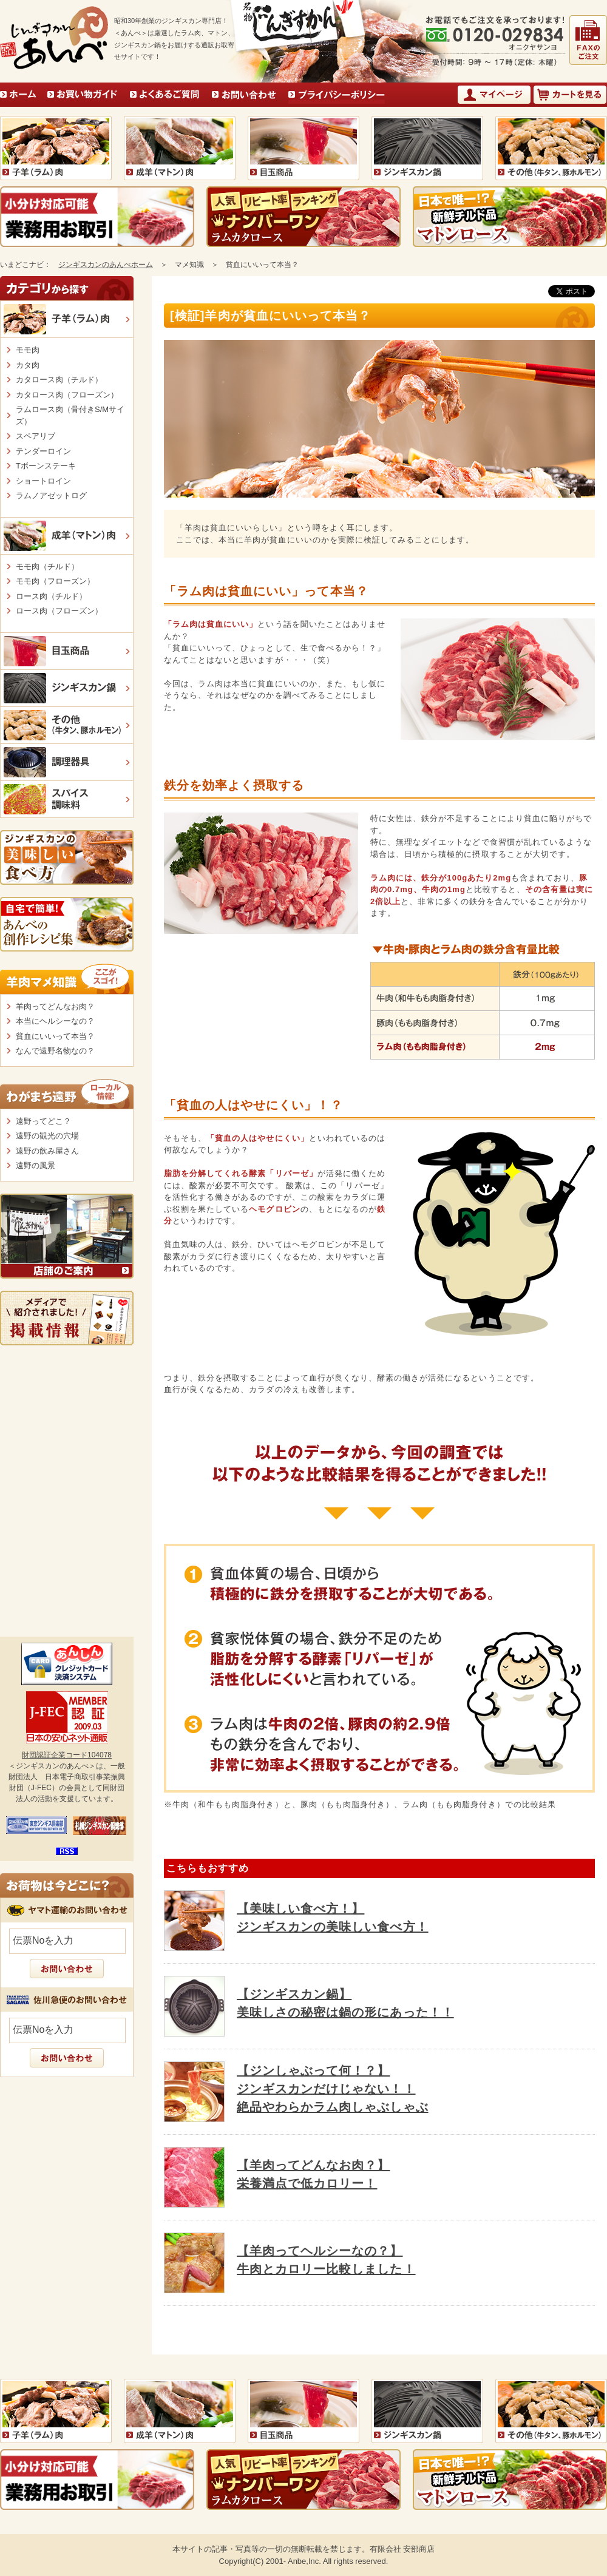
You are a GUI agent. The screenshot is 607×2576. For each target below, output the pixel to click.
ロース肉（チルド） (51, 596)
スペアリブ (35, 436)
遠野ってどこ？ (43, 1121)
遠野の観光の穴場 (47, 1135)
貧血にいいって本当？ (55, 1036)
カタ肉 (27, 365)
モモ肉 (27, 349)
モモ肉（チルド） (47, 566)
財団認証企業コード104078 (67, 1755)
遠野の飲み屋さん (47, 1150)
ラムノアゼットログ (51, 495)
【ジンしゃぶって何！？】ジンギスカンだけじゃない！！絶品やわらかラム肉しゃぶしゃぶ (333, 2089)
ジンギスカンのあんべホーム (105, 264)
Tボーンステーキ (46, 465)
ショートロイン (43, 480)
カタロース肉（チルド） (59, 379)
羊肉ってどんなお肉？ (55, 1006)
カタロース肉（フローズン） (67, 394)
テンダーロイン (43, 451)
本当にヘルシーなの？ (55, 1021)
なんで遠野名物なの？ (55, 1050)
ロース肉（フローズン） (59, 610)
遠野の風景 (35, 1165)
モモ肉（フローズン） (55, 581)
